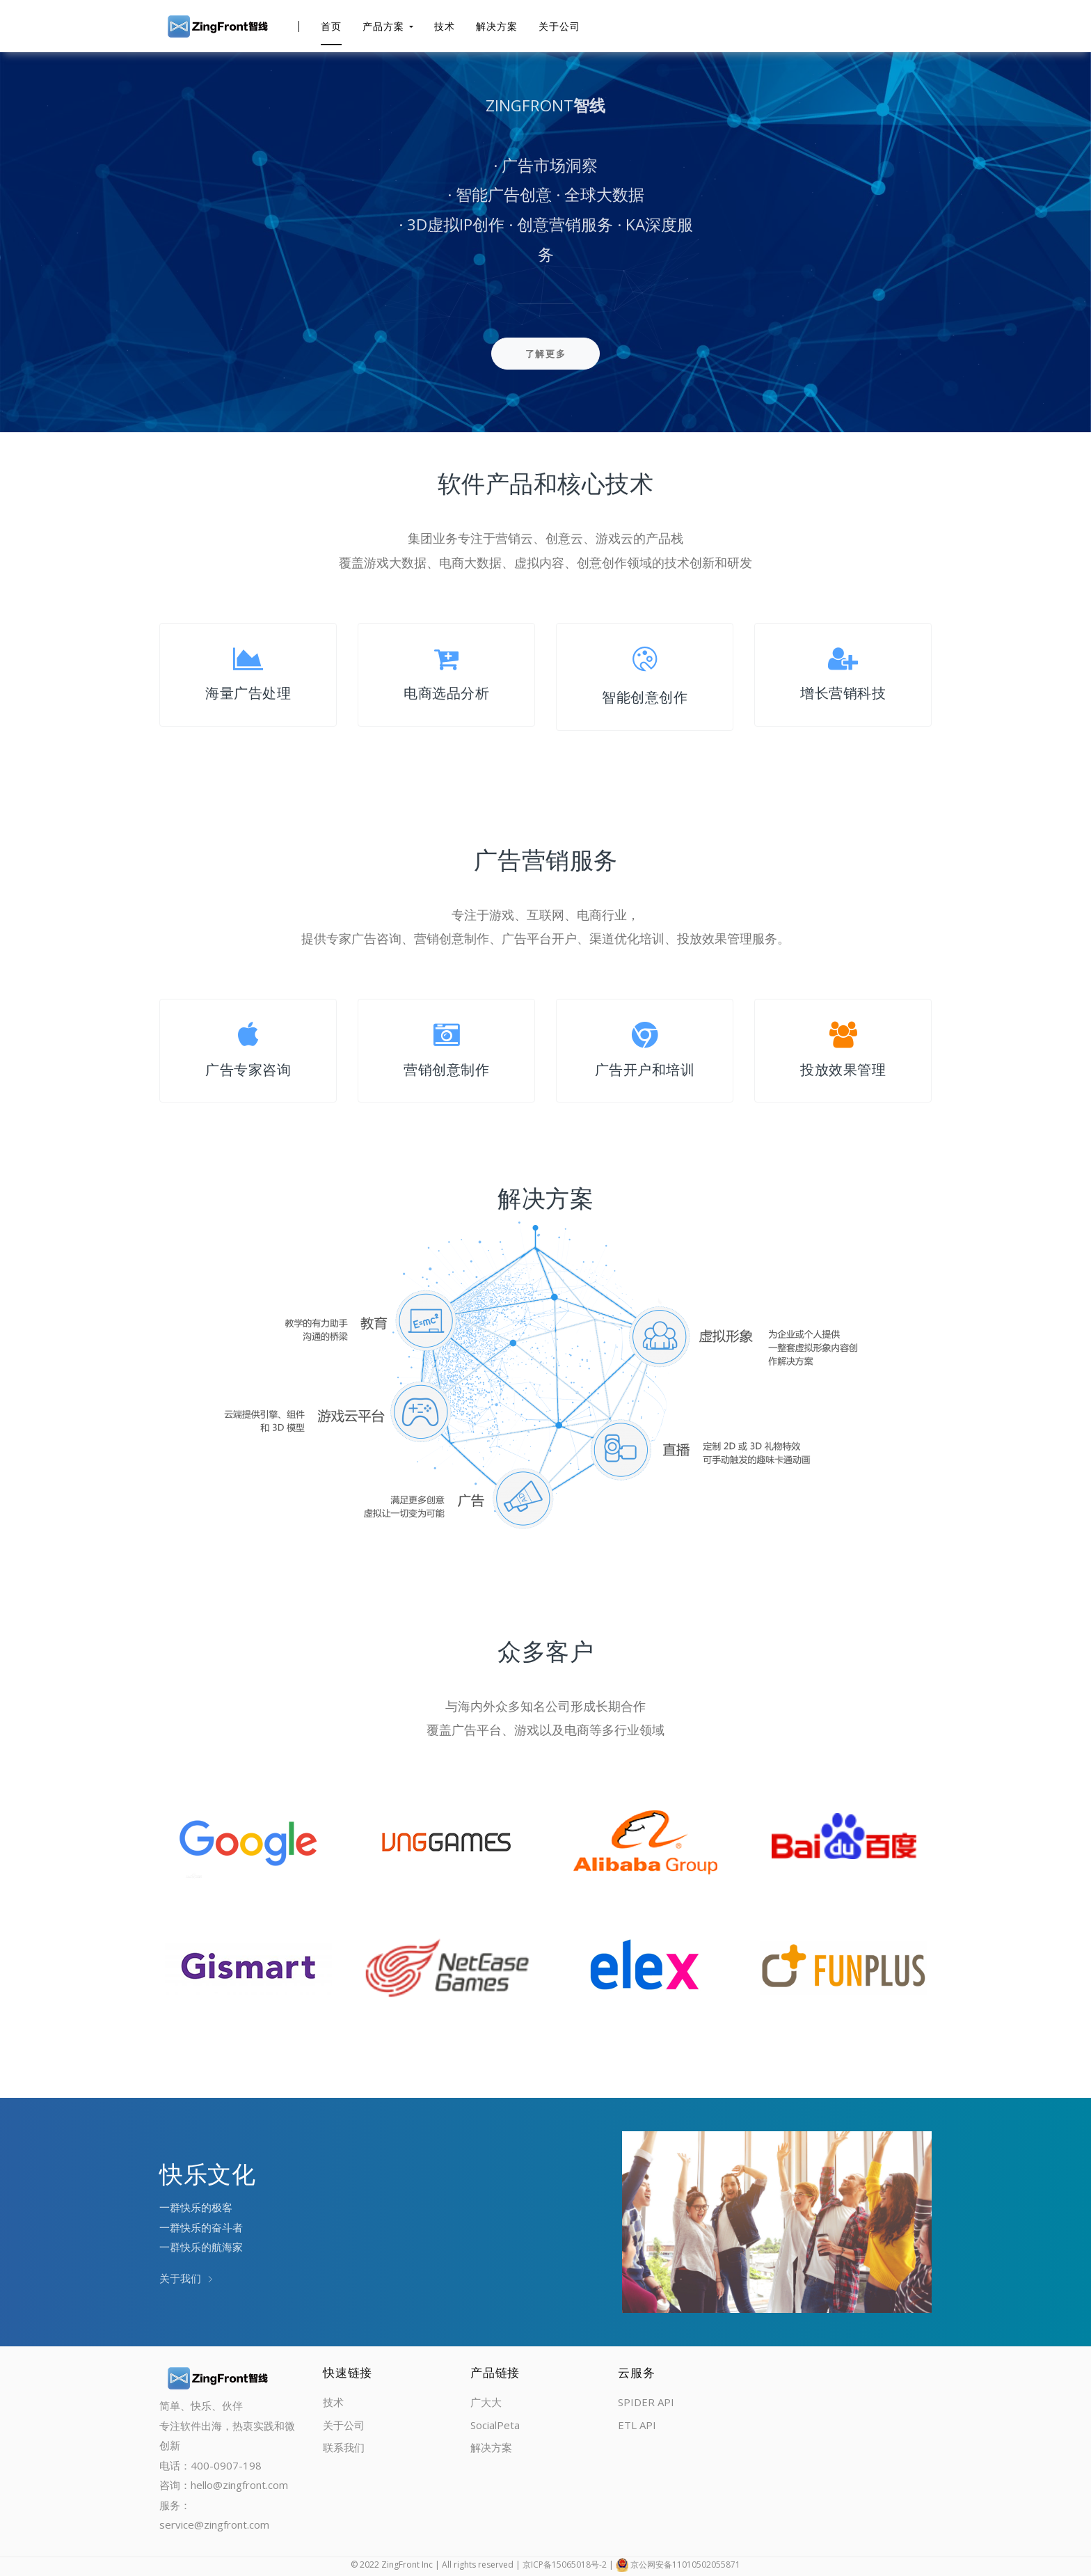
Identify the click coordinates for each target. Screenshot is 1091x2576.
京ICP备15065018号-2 (565, 2564)
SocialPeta (495, 2425)
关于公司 (559, 26)
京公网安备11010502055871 (685, 2564)
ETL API (637, 2425)
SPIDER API (646, 2402)
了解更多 (545, 353)
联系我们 (344, 2447)
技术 (444, 26)
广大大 (486, 2402)
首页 (331, 26)
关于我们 (186, 2278)
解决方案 (497, 26)
